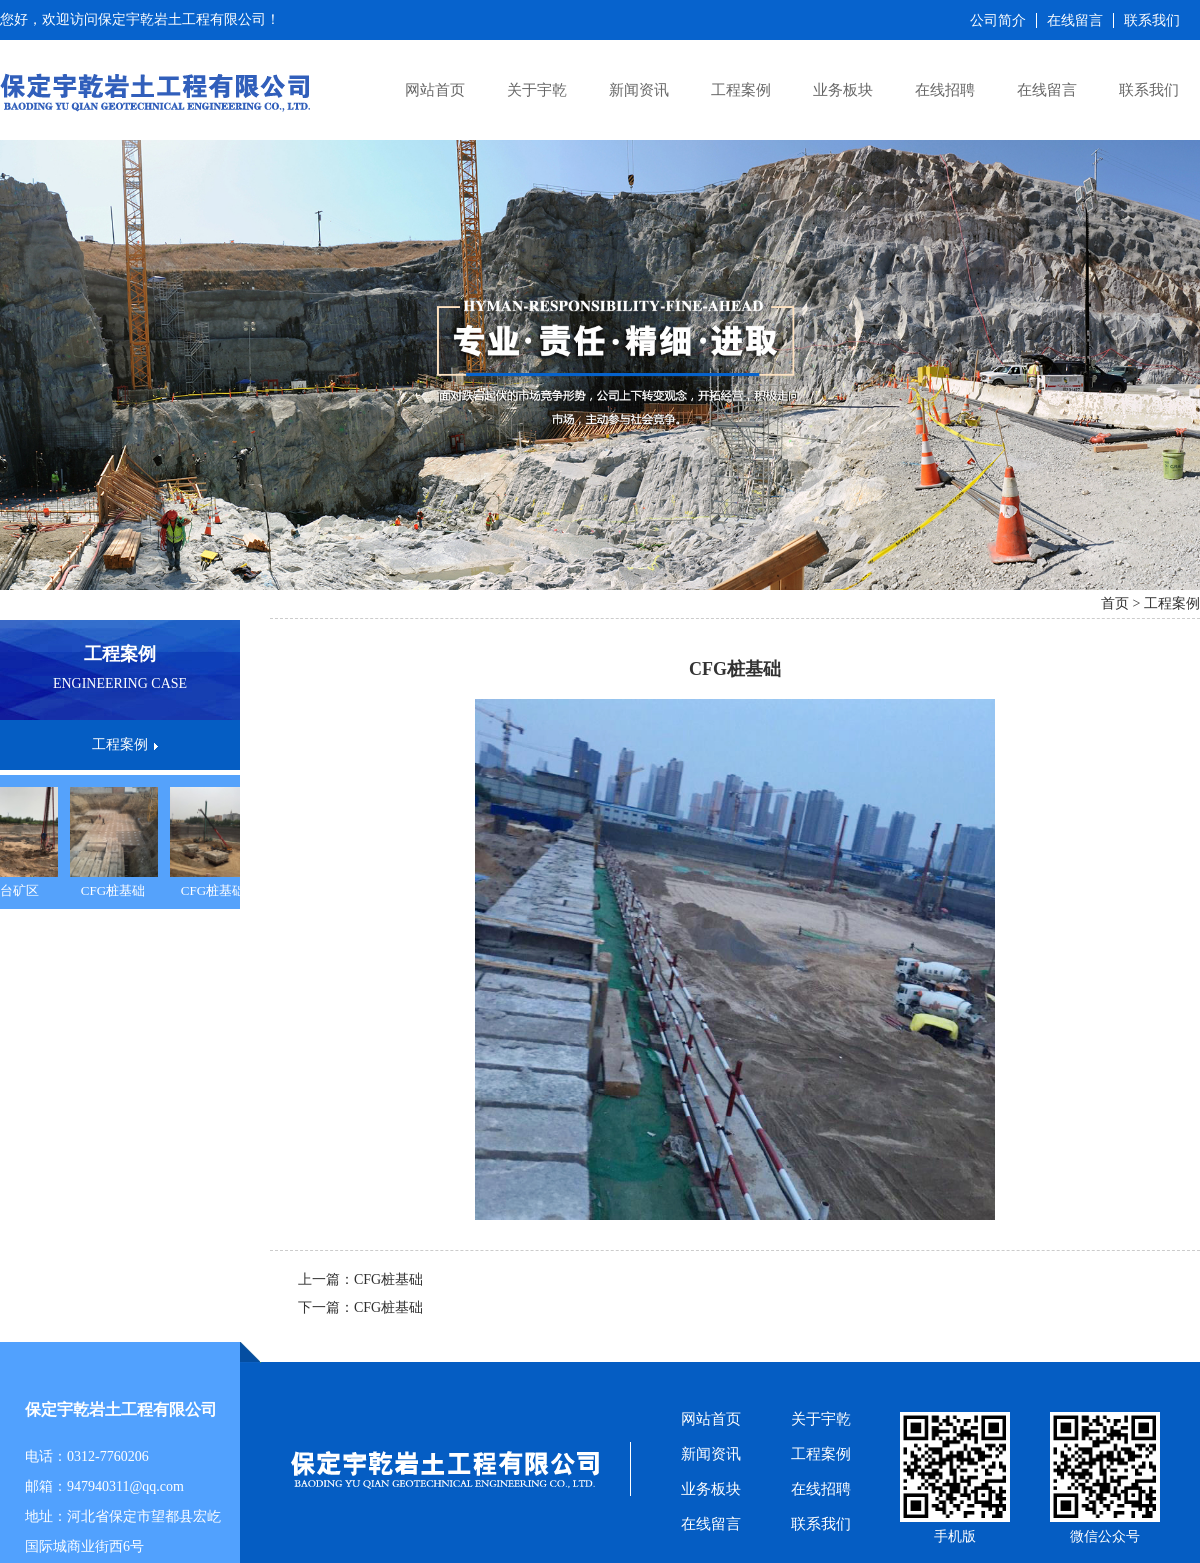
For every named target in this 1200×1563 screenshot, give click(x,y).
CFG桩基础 (116, 890)
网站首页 (435, 90)
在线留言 (1047, 90)
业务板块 (843, 90)
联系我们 (1149, 90)
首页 (1115, 603)
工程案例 (741, 90)
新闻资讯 (639, 90)
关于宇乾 (537, 90)
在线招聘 (945, 90)
